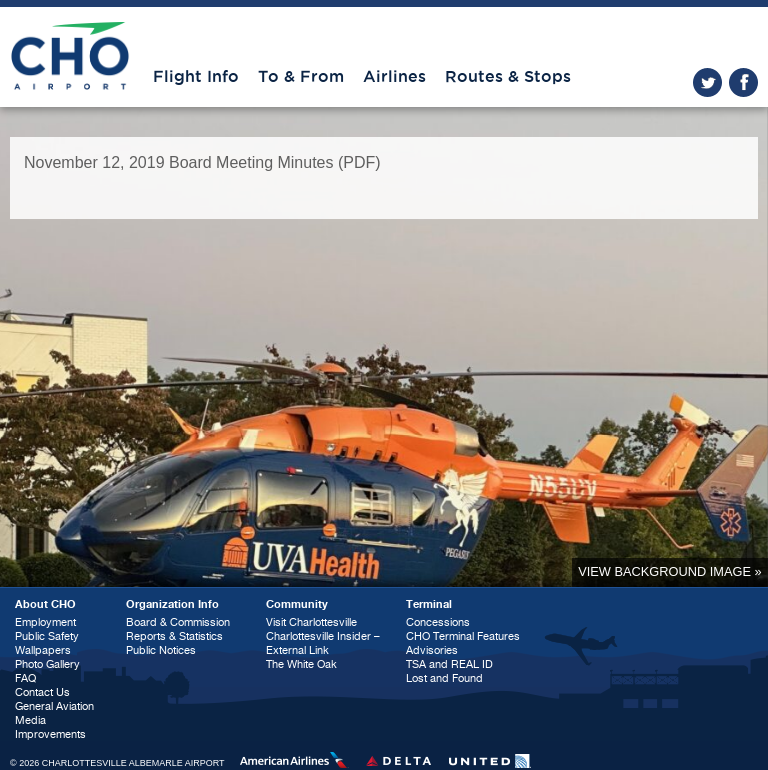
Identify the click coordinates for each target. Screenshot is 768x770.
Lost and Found (444, 678)
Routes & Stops (508, 77)
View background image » (669, 571)
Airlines (394, 77)
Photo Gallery (47, 664)
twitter (707, 82)
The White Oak (301, 664)
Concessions (438, 622)
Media (30, 720)
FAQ (25, 678)
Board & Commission (178, 622)
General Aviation (54, 706)
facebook (743, 82)
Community (297, 604)
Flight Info (196, 77)
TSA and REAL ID (449, 664)
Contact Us (42, 692)
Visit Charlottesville (311, 622)
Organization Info (172, 604)
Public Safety (47, 636)
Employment (45, 622)
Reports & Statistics (174, 636)
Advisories (432, 650)
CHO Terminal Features (463, 636)
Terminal (429, 604)
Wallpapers (43, 650)
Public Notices (161, 650)
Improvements (50, 734)
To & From (301, 77)
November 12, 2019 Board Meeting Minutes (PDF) (202, 162)
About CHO (45, 604)
